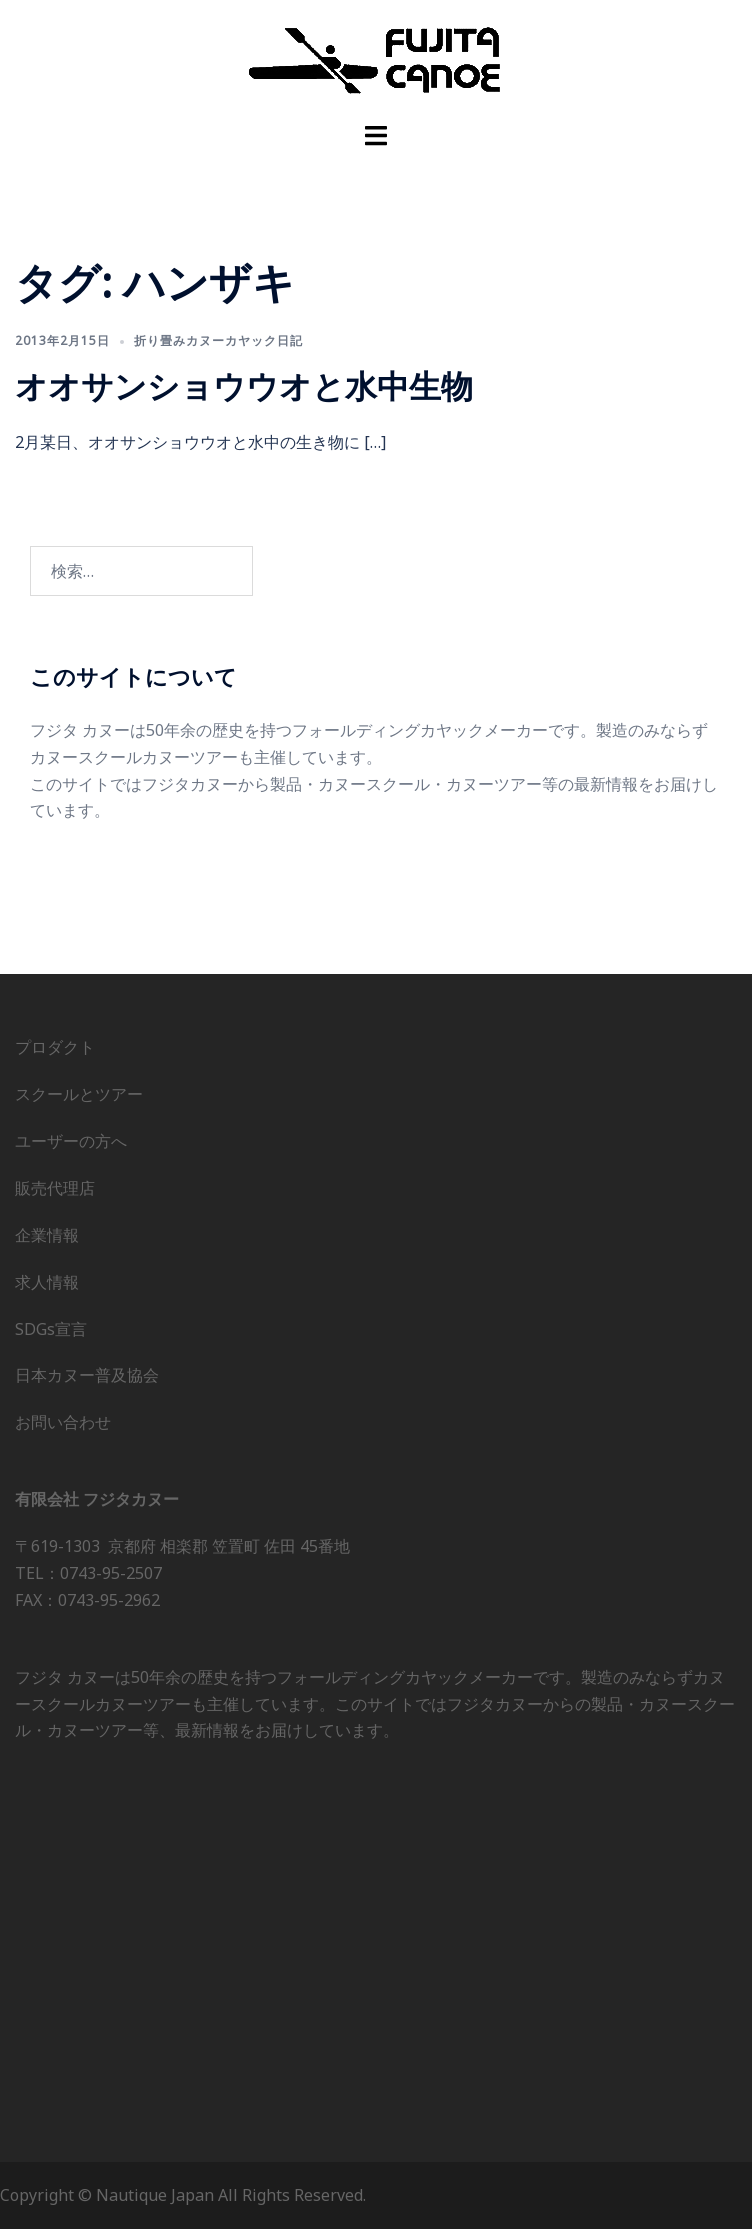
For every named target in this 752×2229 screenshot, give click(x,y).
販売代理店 (55, 1188)
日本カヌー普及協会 (87, 1375)
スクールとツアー (79, 1094)
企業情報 (47, 1235)
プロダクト (55, 1047)
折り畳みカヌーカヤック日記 (218, 340)
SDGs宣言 (51, 1329)
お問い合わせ (63, 1422)
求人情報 (47, 1282)
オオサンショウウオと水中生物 (244, 385)
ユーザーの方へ (71, 1141)
